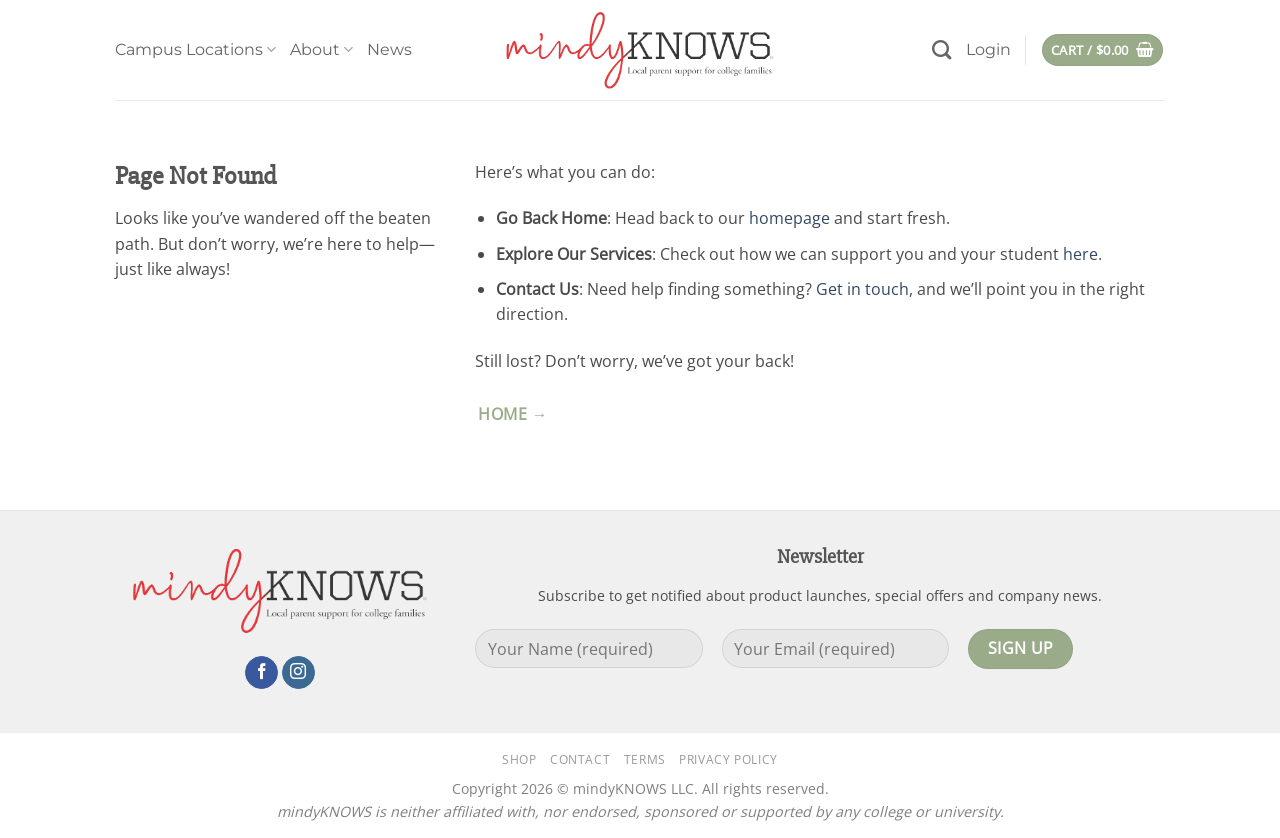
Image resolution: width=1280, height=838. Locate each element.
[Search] (941, 49)
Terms (645, 759)
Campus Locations (195, 50)
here (1080, 254)
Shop (519, 759)
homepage (789, 218)
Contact (580, 759)
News (389, 49)
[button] (988, 50)
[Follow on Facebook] (261, 673)
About (321, 50)
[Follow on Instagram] (298, 673)
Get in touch (862, 289)
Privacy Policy (728, 759)
